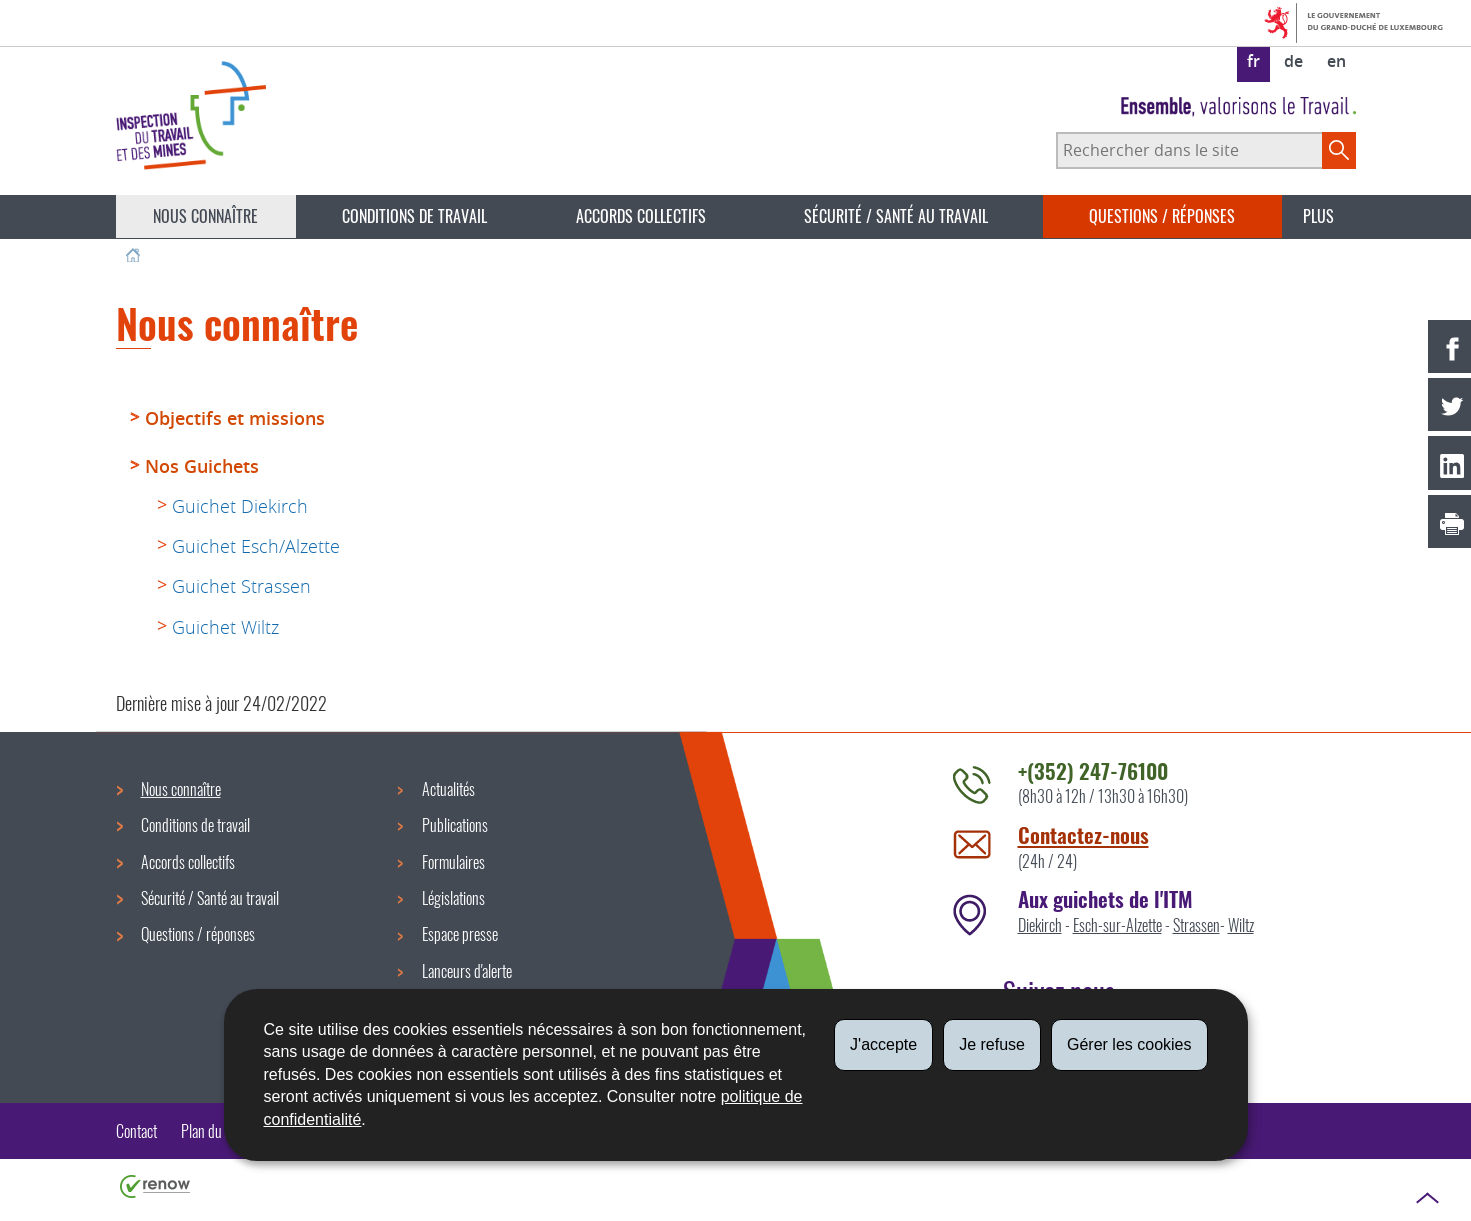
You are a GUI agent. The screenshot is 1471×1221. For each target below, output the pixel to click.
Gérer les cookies (1129, 1044)
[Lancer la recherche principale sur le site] (1339, 150)
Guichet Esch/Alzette (256, 546)
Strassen (1196, 925)
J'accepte (883, 1044)
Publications (455, 825)
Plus (1318, 216)
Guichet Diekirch (240, 506)
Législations (453, 898)
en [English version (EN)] (1336, 61)
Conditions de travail (414, 216)
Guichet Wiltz (225, 627)
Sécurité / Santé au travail (896, 216)
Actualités (448, 789)
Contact (136, 1131)
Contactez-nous (1083, 834)
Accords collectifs (641, 216)
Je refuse (992, 1044)
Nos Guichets (202, 466)
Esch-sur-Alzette (1117, 925)
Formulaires (453, 862)
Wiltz (1241, 925)
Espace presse (460, 934)
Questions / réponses (1162, 216)
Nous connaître (205, 216)
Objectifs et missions (235, 418)
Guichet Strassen (241, 586)
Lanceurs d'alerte (467, 971)
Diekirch (1040, 925)
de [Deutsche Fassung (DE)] (1293, 61)
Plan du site (212, 1131)
